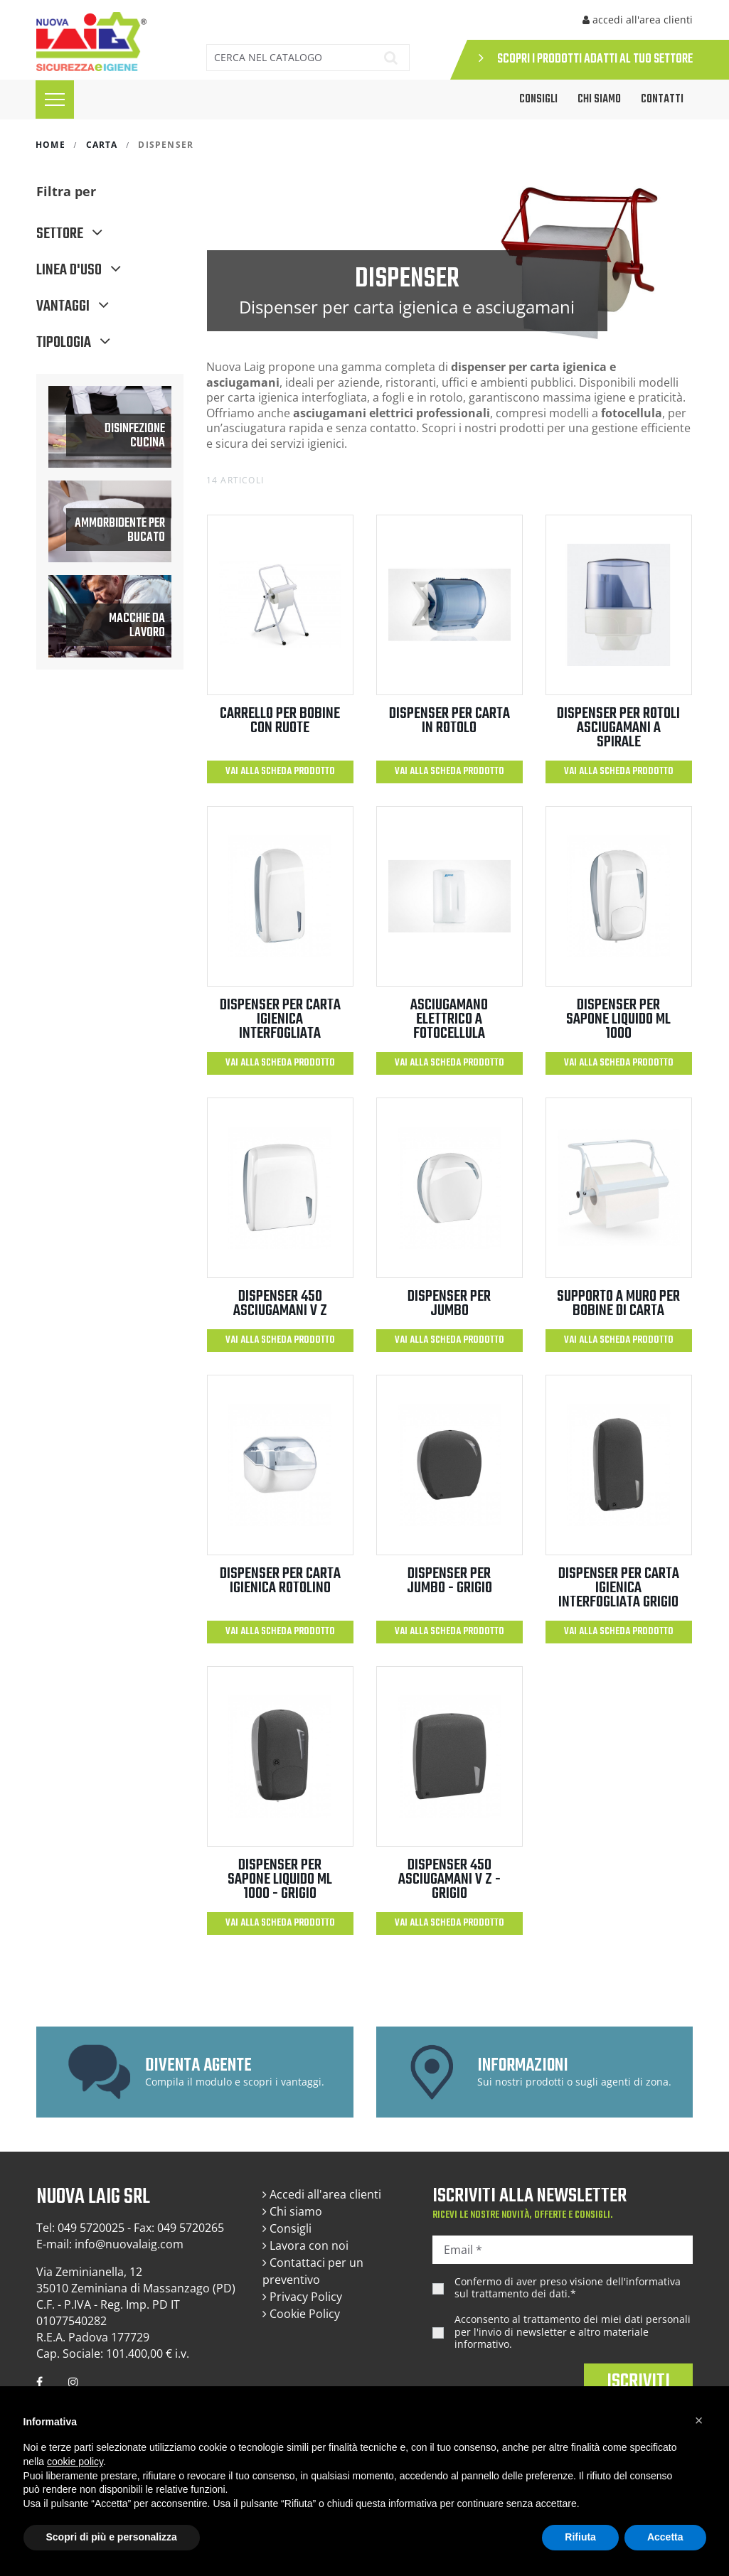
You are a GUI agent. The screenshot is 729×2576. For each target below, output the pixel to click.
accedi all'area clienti (637, 19)
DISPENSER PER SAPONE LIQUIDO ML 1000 (618, 1019)
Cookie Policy (301, 2314)
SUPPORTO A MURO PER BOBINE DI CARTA (618, 1303)
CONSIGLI (538, 99)
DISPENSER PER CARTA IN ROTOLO (449, 721)
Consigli (287, 2228)
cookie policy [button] (75, 2461)
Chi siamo (599, 99)
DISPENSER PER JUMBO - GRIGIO (449, 1581)
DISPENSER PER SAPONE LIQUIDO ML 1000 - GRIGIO (280, 1879)
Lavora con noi (305, 2245)
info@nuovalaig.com (129, 2244)
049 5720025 (91, 2228)
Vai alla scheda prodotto (280, 771)
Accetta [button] (665, 2537)
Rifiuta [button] (580, 2537)
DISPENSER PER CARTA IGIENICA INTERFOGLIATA (280, 1019)
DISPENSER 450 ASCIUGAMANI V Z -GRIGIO (449, 1879)
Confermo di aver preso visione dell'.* (567, 2287)
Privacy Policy (302, 2296)
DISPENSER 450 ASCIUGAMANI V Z (280, 1303)
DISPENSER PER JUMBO (449, 1303)
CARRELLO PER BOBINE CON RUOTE (280, 721)
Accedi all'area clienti (321, 2194)
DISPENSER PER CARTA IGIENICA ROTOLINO (280, 1581)
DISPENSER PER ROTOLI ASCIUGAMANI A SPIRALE (618, 728)
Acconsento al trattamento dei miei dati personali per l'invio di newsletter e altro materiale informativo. (572, 2332)
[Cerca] (287, 57)
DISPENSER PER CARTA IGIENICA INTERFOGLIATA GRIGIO (618, 1588)
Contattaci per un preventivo (312, 2271)
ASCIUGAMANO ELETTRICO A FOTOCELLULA (449, 1019)
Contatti (662, 99)
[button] (699, 2420)
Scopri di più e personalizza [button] (111, 2537)
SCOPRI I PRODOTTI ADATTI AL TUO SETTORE (586, 59)
